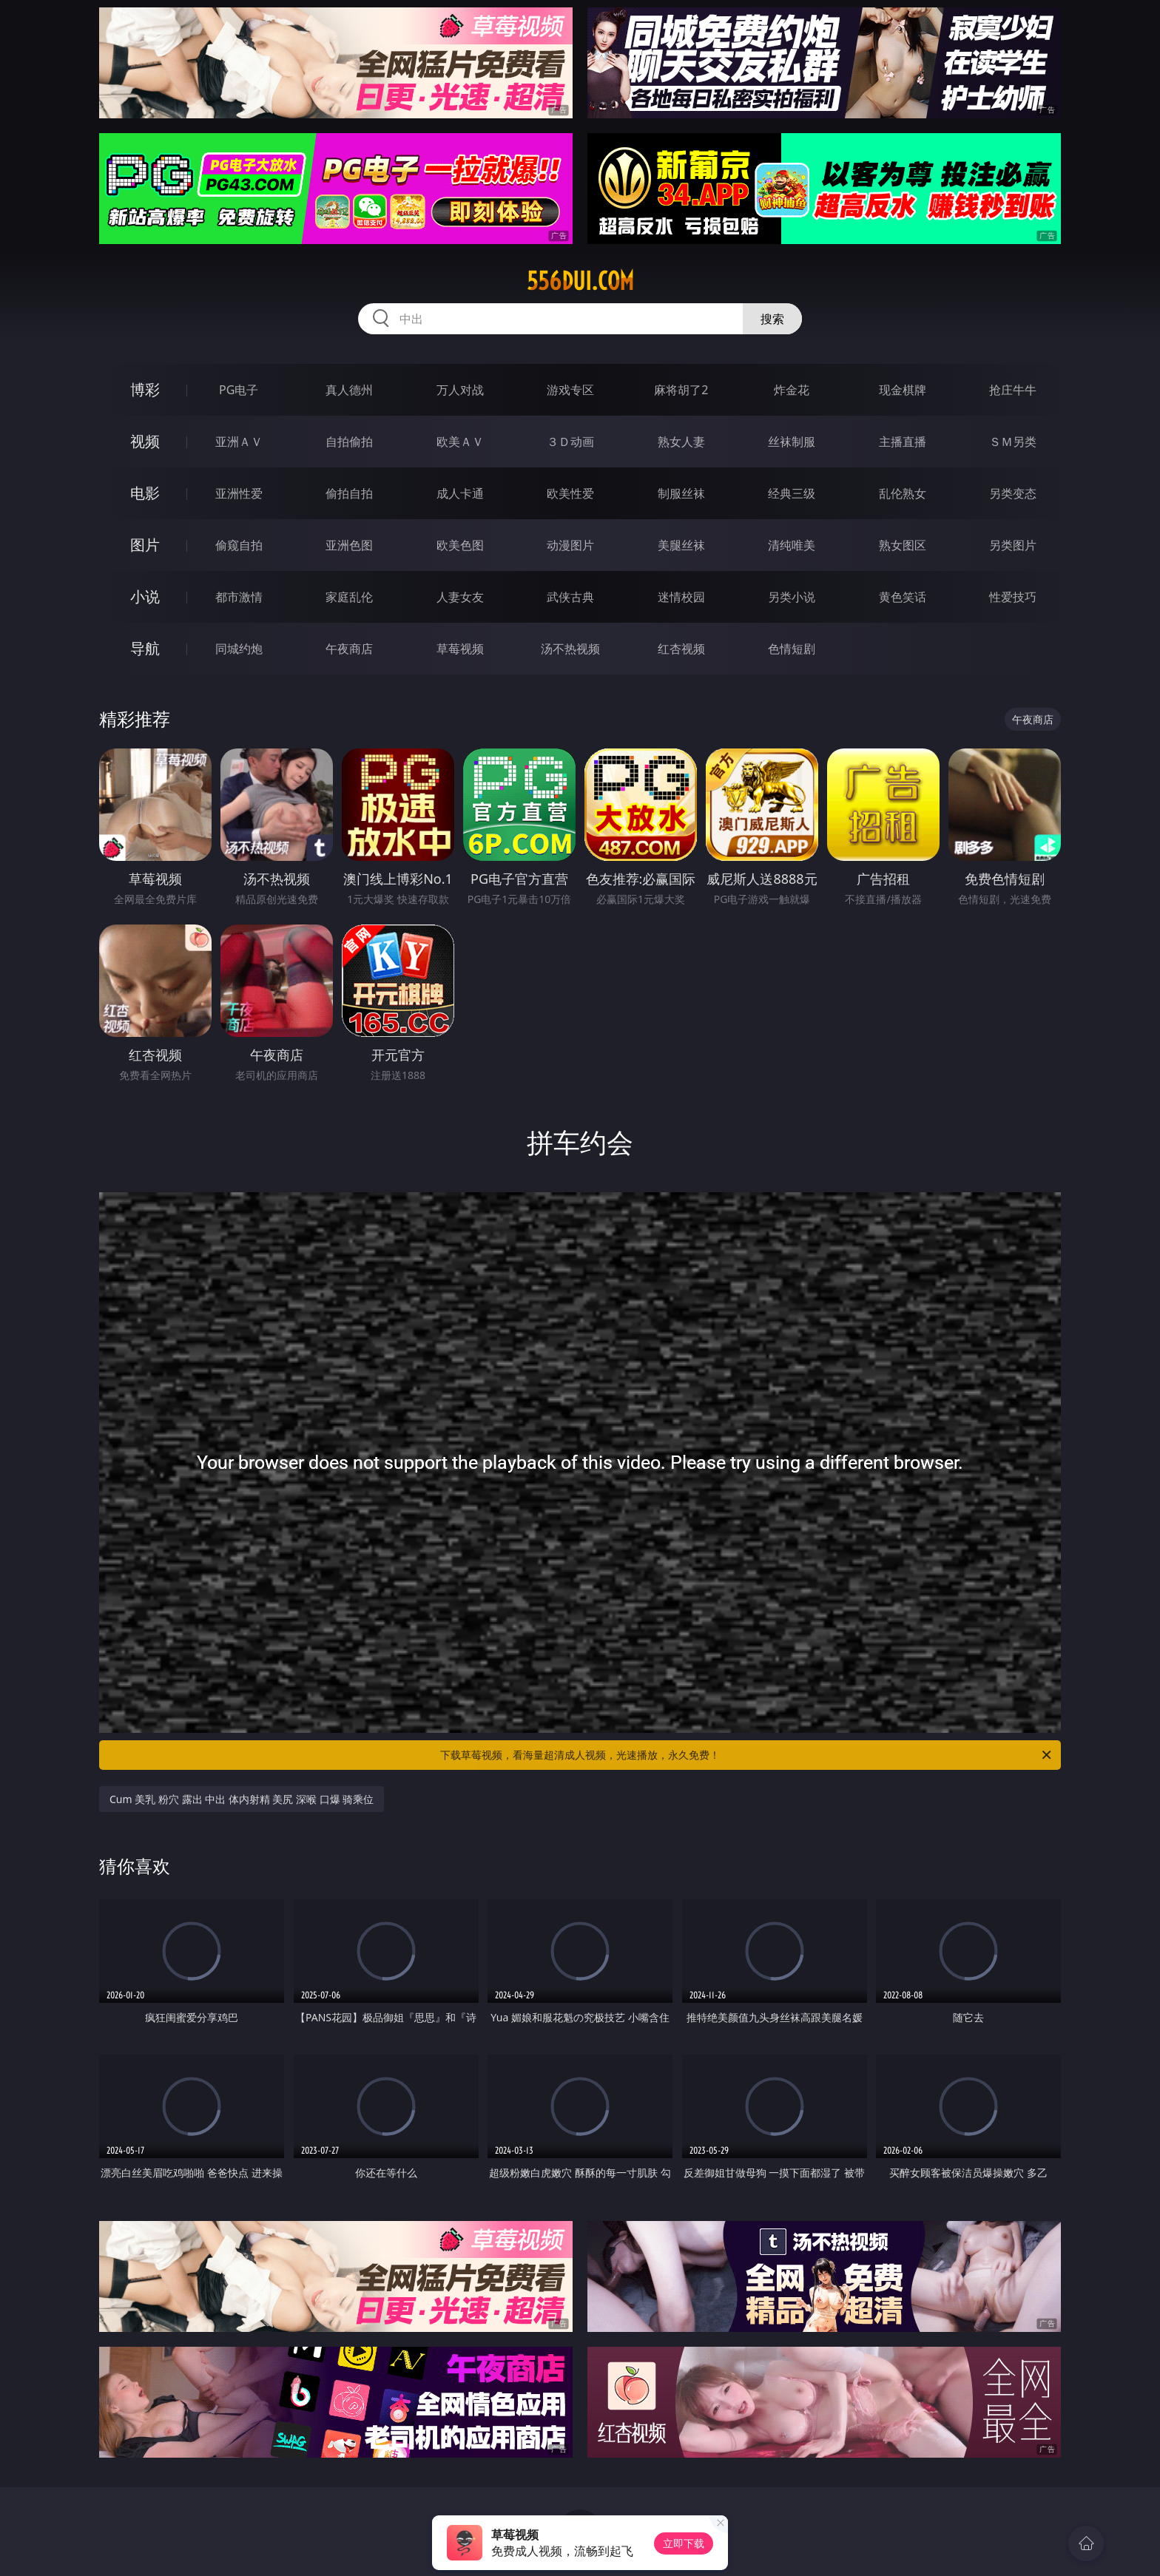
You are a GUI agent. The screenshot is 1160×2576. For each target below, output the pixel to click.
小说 (145, 596)
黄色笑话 (902, 597)
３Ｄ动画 (570, 441)
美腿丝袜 (681, 545)
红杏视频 (681, 648)
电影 (145, 493)
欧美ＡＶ (460, 441)
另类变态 (1012, 493)
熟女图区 (902, 545)
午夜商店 (349, 648)
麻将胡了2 (681, 390)
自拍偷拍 (349, 441)
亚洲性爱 (239, 493)
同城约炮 (239, 648)
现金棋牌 (902, 390)
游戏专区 (570, 390)
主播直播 (902, 441)
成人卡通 (460, 493)
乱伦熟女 (902, 493)
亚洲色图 (349, 545)
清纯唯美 (791, 545)
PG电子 (238, 390)
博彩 (145, 389)
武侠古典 (570, 597)
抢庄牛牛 (1012, 390)
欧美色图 (460, 545)
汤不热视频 (570, 648)
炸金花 (791, 390)
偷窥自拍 (239, 545)
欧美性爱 (570, 493)
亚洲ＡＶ (239, 441)
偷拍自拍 (349, 493)
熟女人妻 (681, 441)
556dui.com (580, 281)
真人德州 (349, 390)
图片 (145, 545)
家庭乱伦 (349, 597)
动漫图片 (570, 545)
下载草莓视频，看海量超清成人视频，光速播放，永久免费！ (746, 1755)
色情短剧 (791, 648)
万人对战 (460, 390)
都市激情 (239, 597)
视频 (145, 441)
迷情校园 (681, 597)
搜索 (772, 319)
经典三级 (791, 493)
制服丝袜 (681, 493)
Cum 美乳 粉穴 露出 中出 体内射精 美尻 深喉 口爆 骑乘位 (241, 1799)
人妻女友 (460, 597)
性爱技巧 (1012, 597)
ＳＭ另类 (1012, 441)
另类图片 (1012, 545)
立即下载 (683, 2543)
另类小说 (791, 597)
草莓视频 (460, 648)
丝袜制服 (791, 441)
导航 (145, 648)
